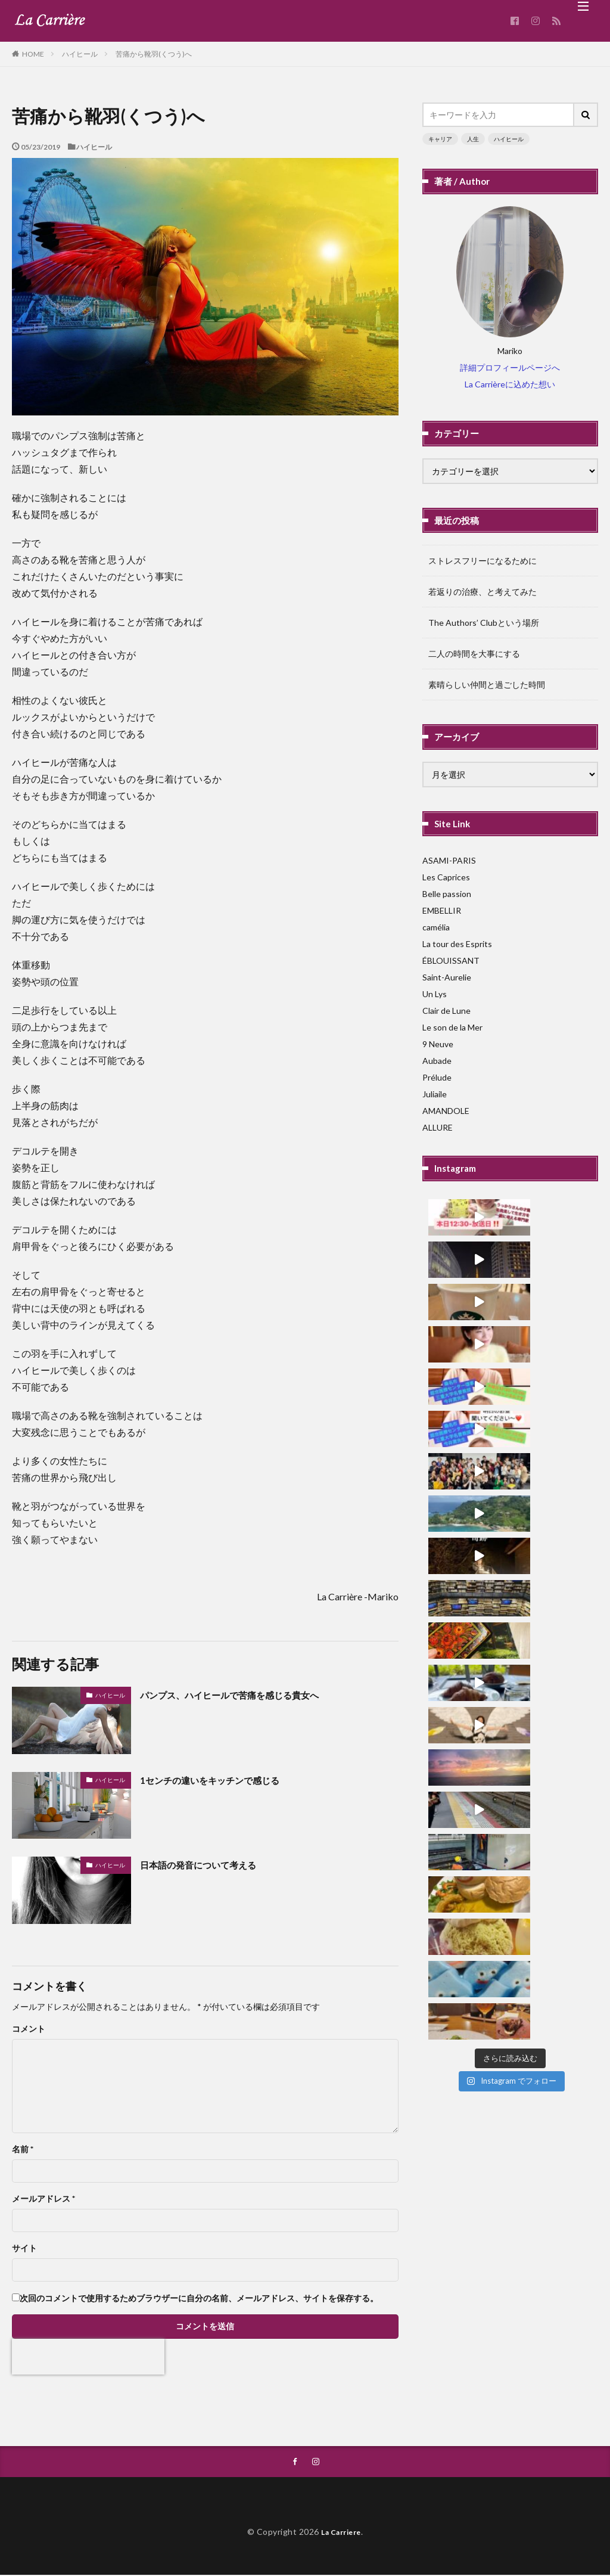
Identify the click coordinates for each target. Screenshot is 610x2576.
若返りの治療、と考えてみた (482, 591)
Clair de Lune (446, 1010)
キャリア (440, 138)
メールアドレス (43, 2199)
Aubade (437, 1061)
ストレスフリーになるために (482, 560)
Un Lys (434, 994)
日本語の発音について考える (209, 1864)
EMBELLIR (441, 910)
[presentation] (88, 2357)
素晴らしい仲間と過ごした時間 (486, 684)
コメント (28, 2029)
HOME (33, 53)
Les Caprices (446, 877)
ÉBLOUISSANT (451, 960)
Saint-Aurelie (446, 977)
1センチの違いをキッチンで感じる (223, 1779)
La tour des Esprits (457, 944)
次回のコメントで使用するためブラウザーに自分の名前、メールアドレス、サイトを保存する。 (199, 2298)
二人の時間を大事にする (474, 653)
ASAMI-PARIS (449, 860)
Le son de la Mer (452, 1027)
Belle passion (446, 894)
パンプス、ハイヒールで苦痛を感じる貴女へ (247, 1694)
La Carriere (341, 2533)
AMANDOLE (445, 1111)
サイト (24, 2248)
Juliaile (434, 1094)
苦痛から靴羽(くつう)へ (154, 53)
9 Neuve (437, 1044)
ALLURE (437, 1127)
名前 (22, 2149)
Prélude (437, 1077)
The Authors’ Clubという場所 (483, 622)
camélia (436, 927)
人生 (473, 138)
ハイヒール (80, 53)
